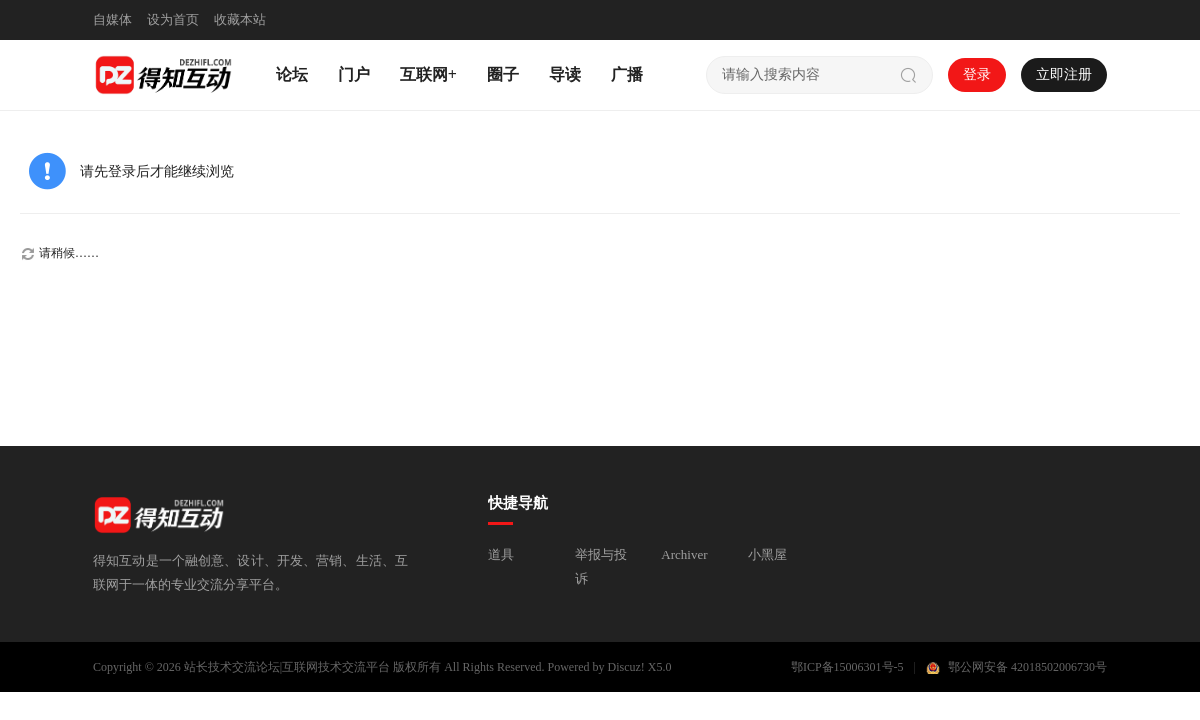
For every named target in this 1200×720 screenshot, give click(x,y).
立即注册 (1064, 74)
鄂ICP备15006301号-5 (847, 667)
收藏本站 (240, 19)
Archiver (684, 554)
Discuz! (626, 667)
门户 (354, 74)
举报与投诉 (601, 566)
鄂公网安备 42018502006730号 (1027, 667)
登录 (977, 74)
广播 (627, 74)
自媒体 (112, 19)
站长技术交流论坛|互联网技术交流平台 (287, 667)
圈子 (503, 74)
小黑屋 (767, 554)
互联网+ (428, 74)
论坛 (292, 74)
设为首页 (173, 19)
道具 (501, 554)
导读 (565, 74)
